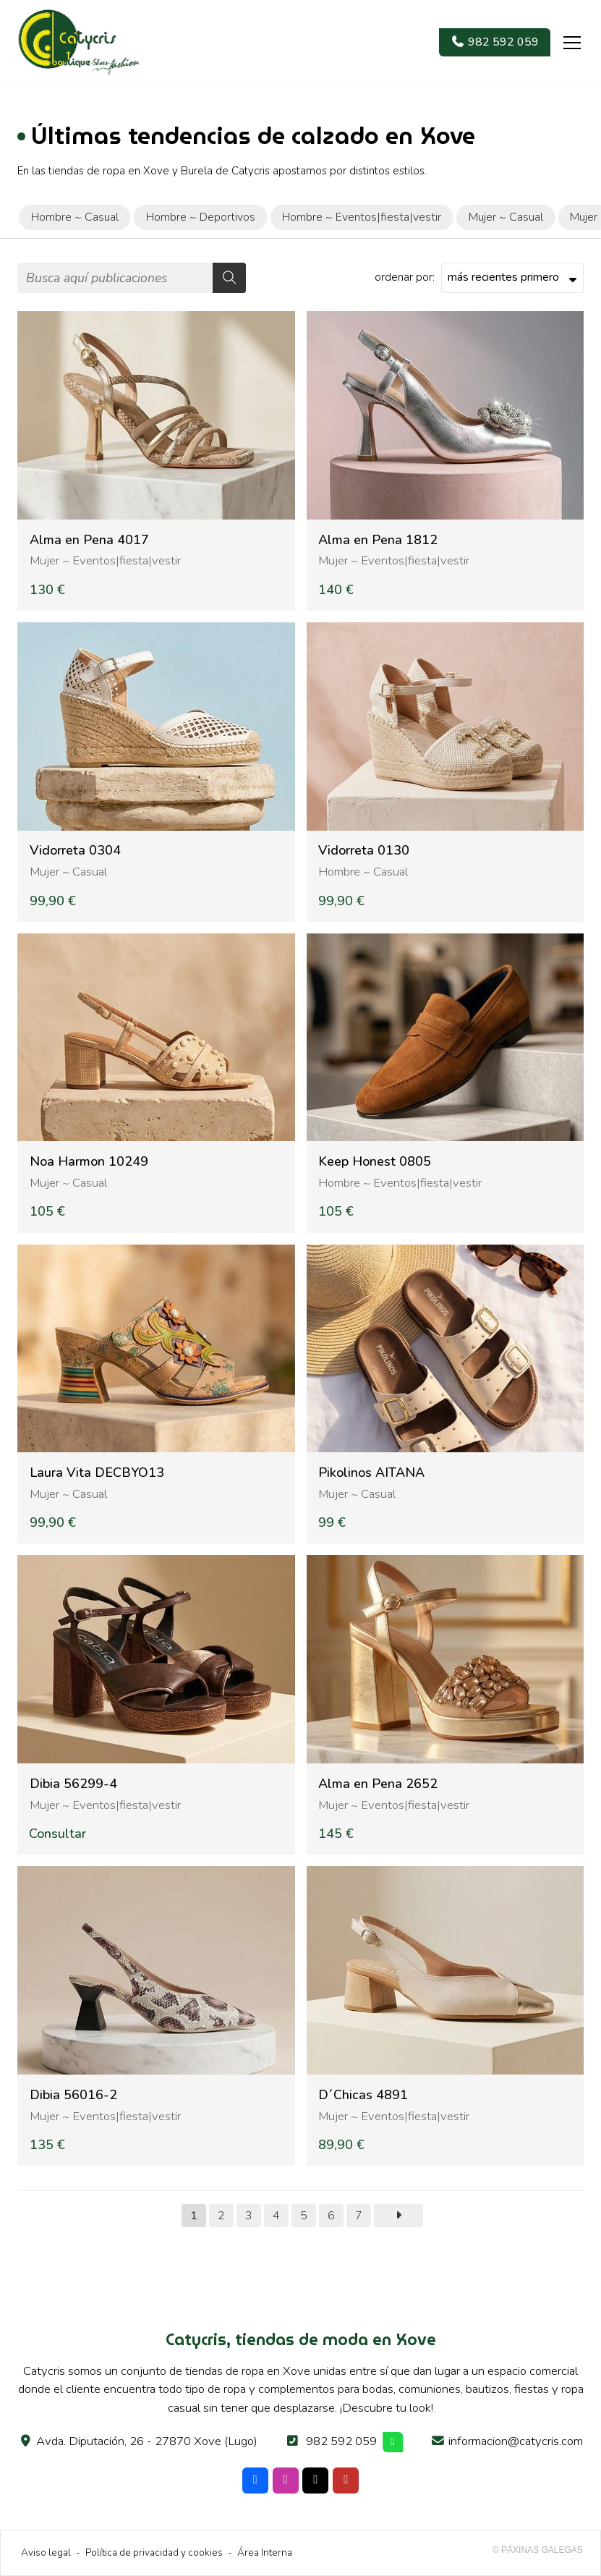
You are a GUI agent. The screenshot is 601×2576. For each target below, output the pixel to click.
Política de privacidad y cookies (154, 2552)
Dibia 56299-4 (73, 1784)
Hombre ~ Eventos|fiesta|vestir (400, 1182)
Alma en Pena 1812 (378, 540)
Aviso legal (46, 2552)
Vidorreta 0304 (75, 850)
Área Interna (264, 2552)
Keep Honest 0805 (374, 1161)
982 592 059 (341, 2441)
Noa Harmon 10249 (89, 1161)
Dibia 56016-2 (73, 2095)
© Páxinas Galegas (538, 2550)
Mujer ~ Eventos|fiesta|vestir (105, 560)
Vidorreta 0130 (363, 850)
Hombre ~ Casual (363, 871)
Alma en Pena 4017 (89, 540)
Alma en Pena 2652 (378, 1784)
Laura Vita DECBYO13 (97, 1473)
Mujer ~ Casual (68, 871)
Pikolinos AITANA (371, 1473)
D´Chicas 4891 (363, 2095)
